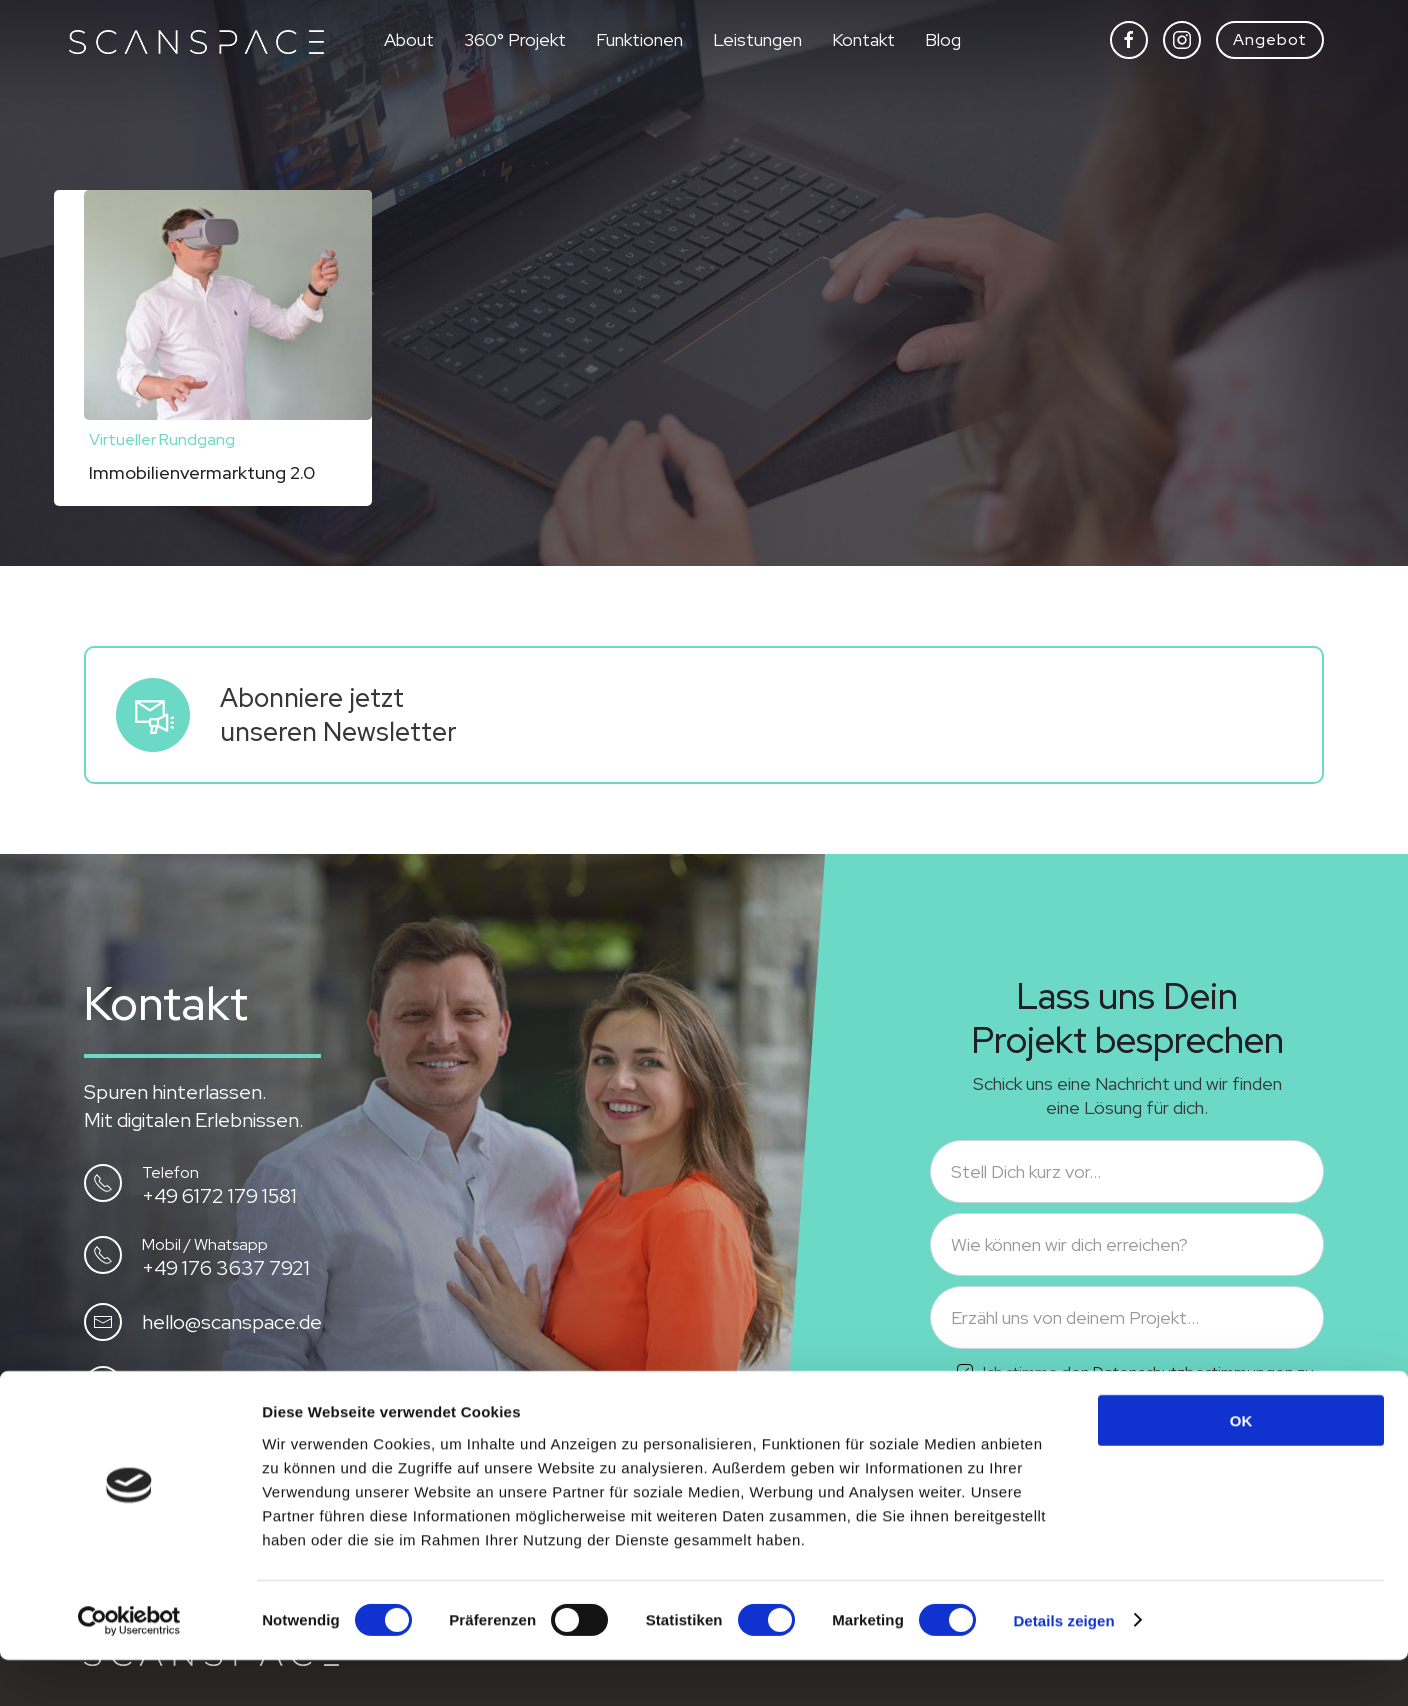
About (409, 39)
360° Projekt (515, 39)
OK (1241, 1466)
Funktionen (639, 39)
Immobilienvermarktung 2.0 (202, 472)
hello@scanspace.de (232, 1322)
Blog (943, 39)
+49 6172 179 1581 (219, 1196)
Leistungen (757, 39)
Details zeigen (1063, 1666)
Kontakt (863, 39)
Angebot (1270, 39)
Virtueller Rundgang (162, 439)
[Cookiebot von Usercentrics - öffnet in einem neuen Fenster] (129, 1667)
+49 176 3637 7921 (226, 1268)
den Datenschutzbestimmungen (1177, 1372)
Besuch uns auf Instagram (258, 1385)
